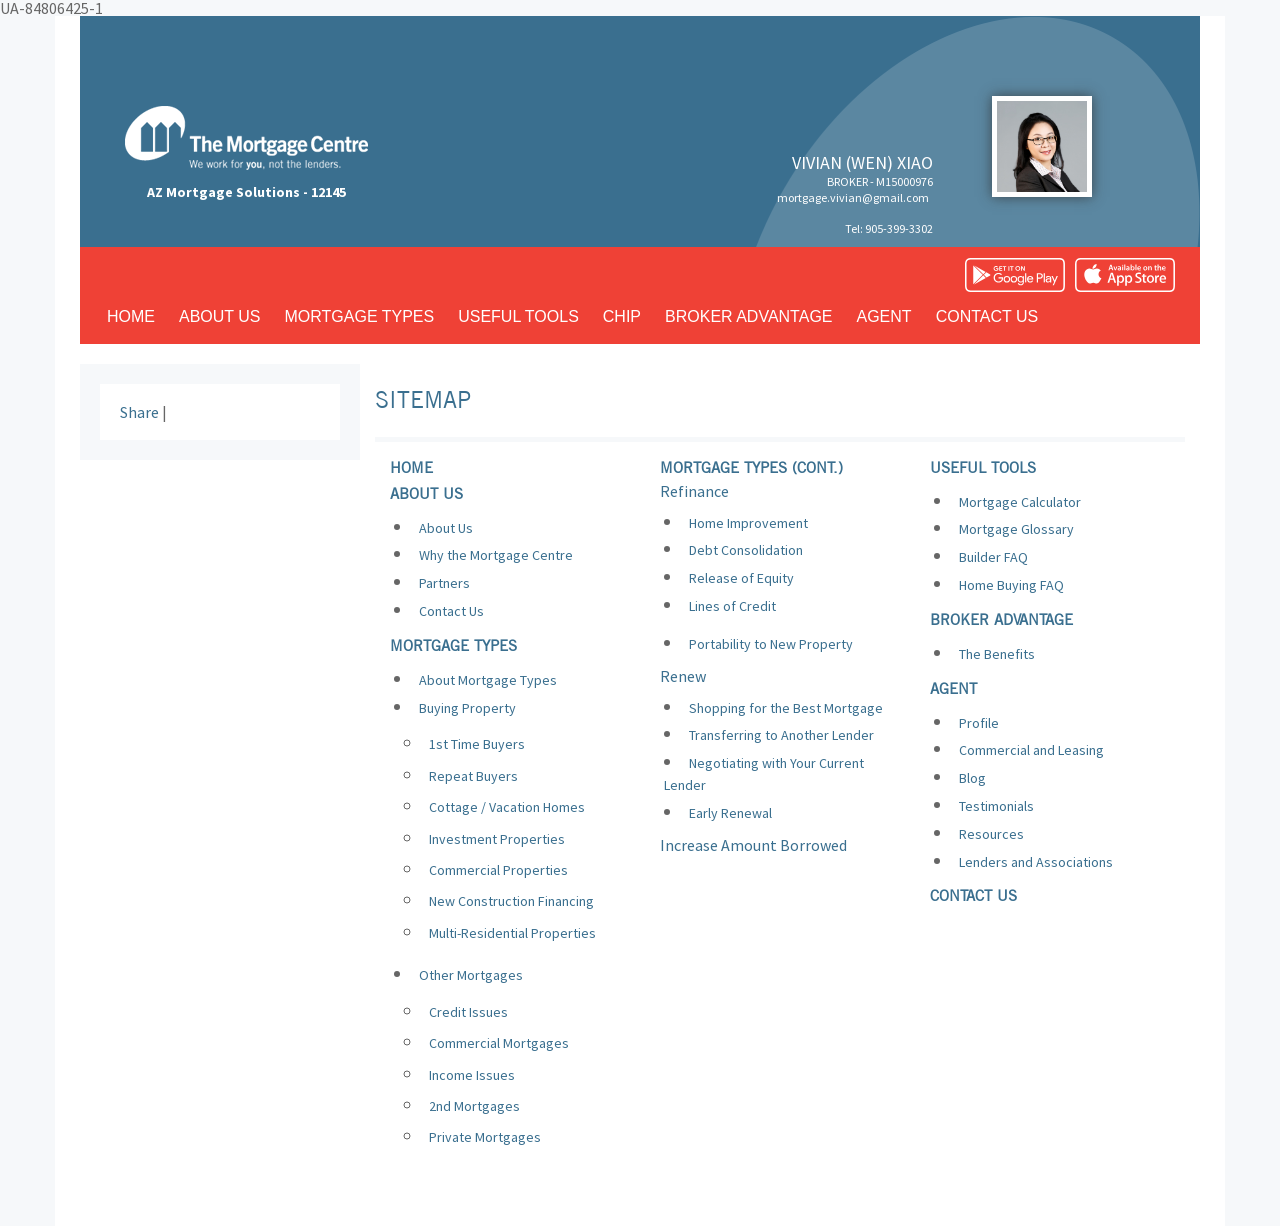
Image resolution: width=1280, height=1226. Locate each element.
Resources (991, 834)
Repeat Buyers (473, 776)
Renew (683, 676)
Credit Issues (468, 1012)
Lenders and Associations (1036, 862)
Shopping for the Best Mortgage (786, 708)
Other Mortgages (471, 975)
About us (220, 316)
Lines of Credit (732, 606)
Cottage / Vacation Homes (507, 807)
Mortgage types (360, 316)
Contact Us (451, 611)
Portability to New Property (771, 644)
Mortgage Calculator (1020, 502)
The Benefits (997, 654)
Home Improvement (748, 523)
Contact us (987, 316)
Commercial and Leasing (1031, 750)
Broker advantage (748, 316)
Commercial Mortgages (499, 1043)
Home (131, 316)
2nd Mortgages (474, 1106)
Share (139, 412)
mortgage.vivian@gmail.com (853, 197)
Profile (979, 723)
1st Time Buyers (477, 744)
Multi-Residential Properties (512, 933)
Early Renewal (730, 813)
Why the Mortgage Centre (496, 555)
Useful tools (518, 316)
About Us (446, 528)
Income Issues (472, 1075)
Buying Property (467, 708)
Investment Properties (497, 839)
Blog (972, 778)
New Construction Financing (511, 901)
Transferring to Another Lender (781, 735)
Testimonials (996, 806)
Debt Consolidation (746, 550)
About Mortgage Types (488, 680)
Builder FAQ (993, 557)
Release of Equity (741, 578)
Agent (884, 316)
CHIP (622, 316)
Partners (444, 583)
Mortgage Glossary (1016, 529)
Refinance (694, 491)
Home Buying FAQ (1011, 585)
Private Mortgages (485, 1137)
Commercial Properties (498, 870)
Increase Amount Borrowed (753, 845)
